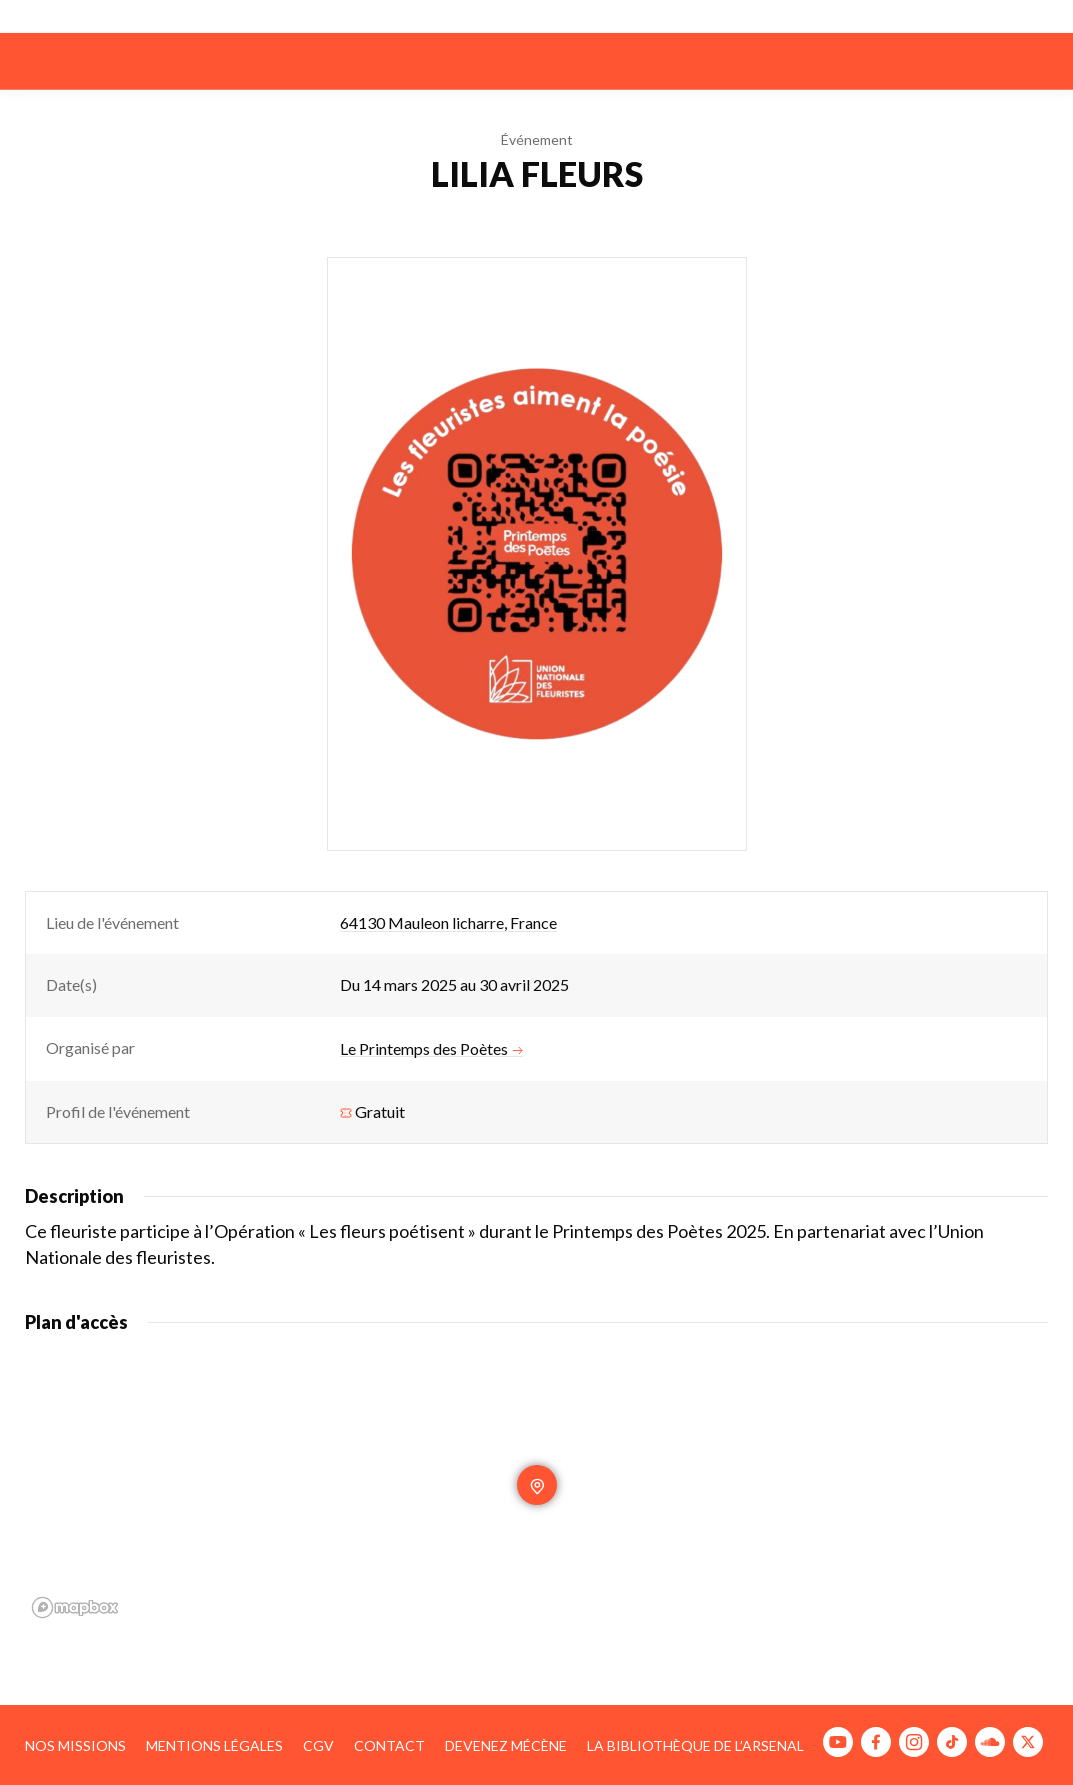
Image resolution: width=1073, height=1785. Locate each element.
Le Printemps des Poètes (431, 1049)
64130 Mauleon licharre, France (448, 922)
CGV (318, 1745)
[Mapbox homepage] (75, 1607)
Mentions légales (214, 1745)
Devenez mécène (506, 1745)
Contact (389, 1745)
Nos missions (75, 1745)
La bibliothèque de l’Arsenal (695, 1745)
